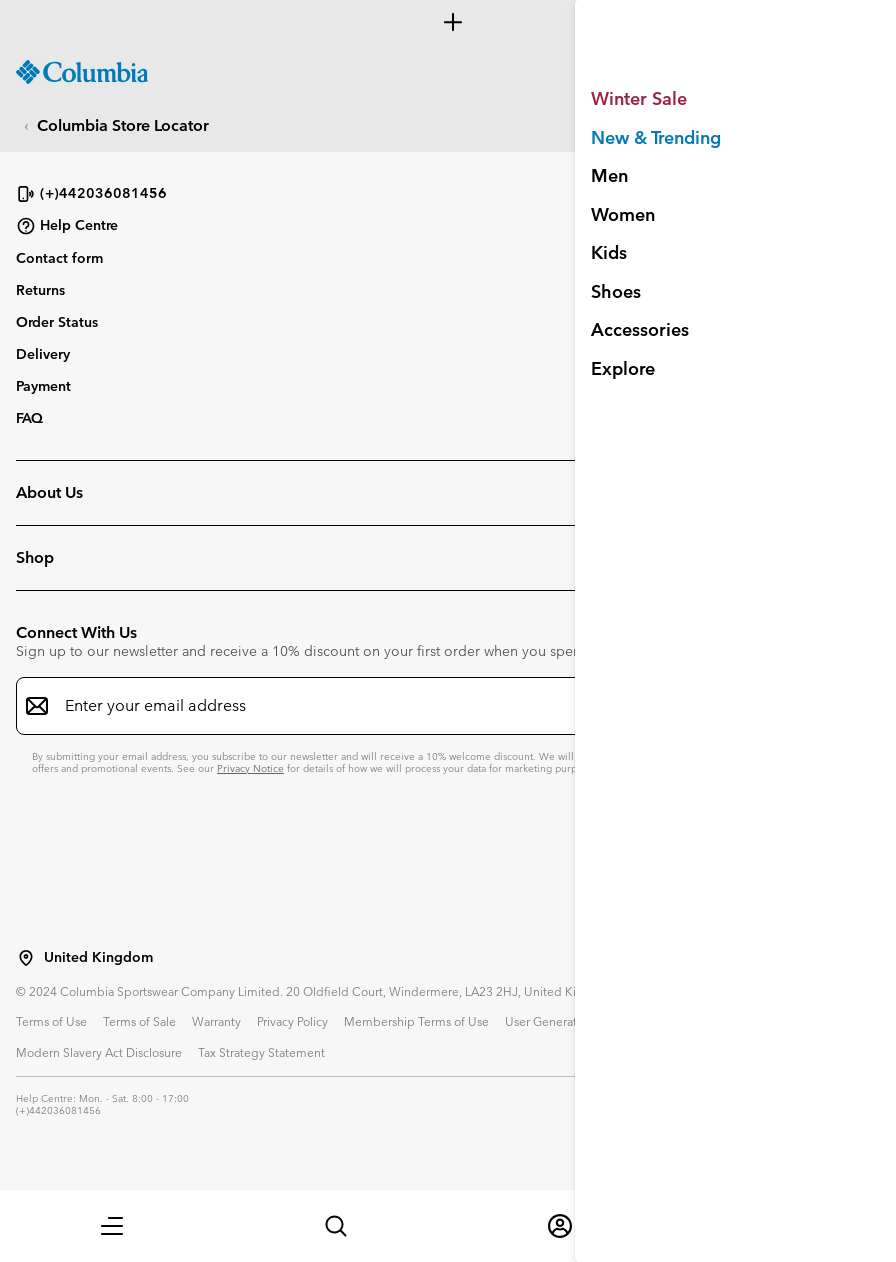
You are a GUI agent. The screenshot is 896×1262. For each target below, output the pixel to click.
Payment (43, 386)
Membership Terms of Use (416, 1021)
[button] (112, 1226)
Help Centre (67, 226)
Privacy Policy (292, 1021)
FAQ (29, 418)
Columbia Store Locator (123, 125)
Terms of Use (51, 1021)
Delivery (43, 354)
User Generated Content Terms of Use (609, 1021)
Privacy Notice (250, 768)
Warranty (216, 1021)
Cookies (829, 1021)
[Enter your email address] (436, 706)
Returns (40, 290)
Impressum (760, 1021)
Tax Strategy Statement (261, 1052)
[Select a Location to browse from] (26, 958)
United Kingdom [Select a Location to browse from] (98, 957)
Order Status (57, 322)
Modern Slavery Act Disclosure (99, 1052)
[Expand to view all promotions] (448, 22)
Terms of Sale (139, 1021)
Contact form (59, 258)
